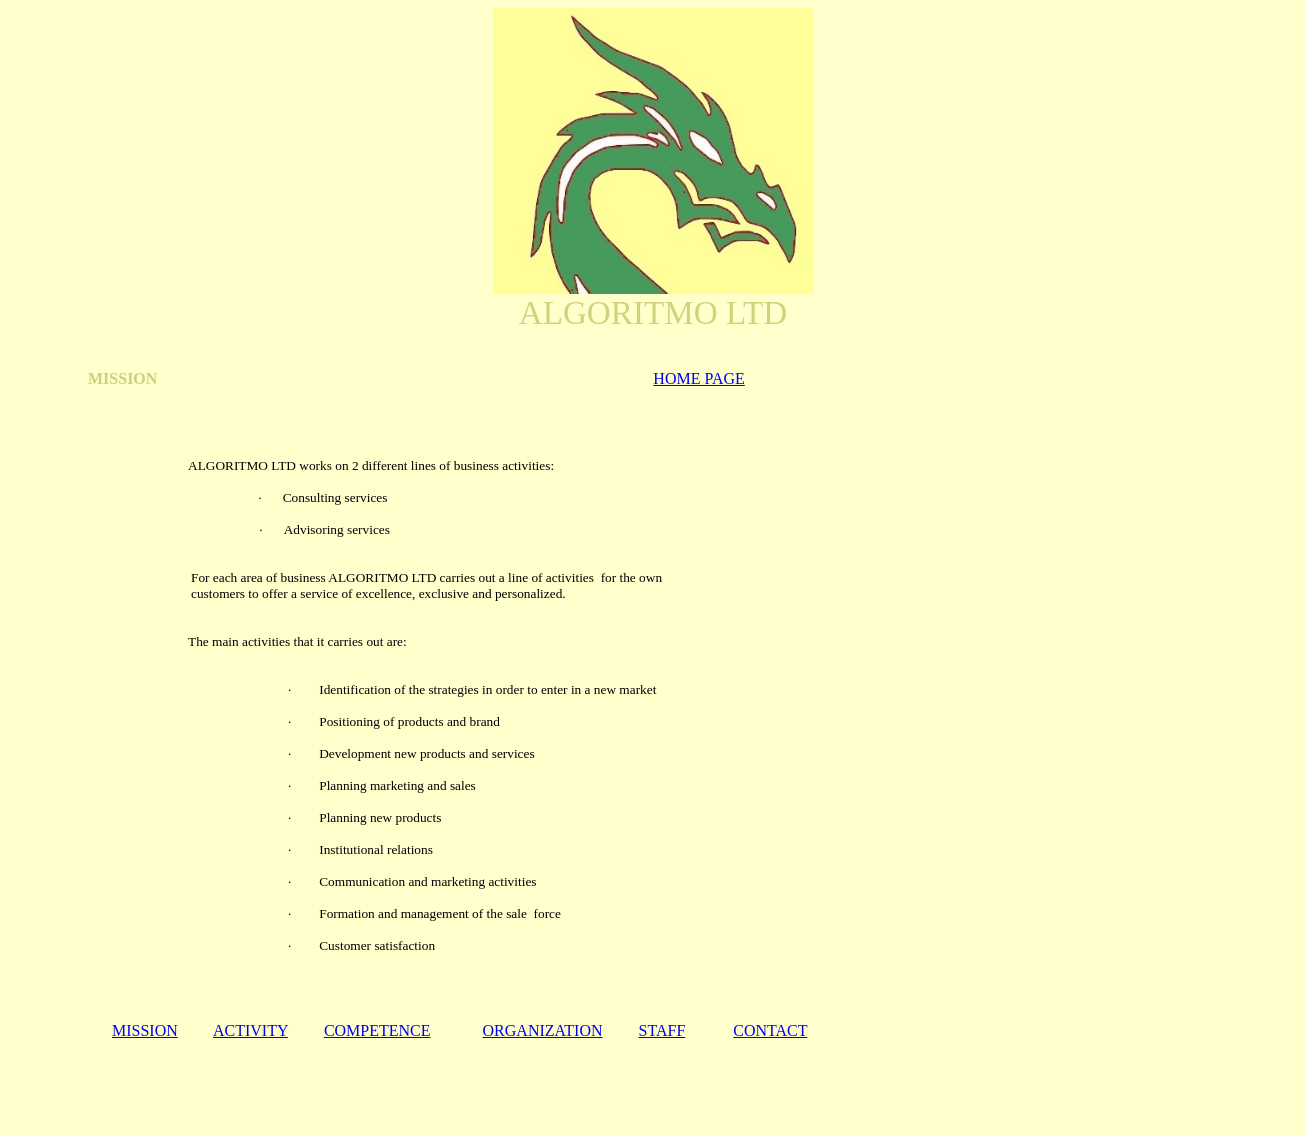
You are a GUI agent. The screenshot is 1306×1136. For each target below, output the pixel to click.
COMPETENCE (377, 1030)
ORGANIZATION (543, 1030)
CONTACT (770, 1030)
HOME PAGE (698, 378)
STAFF (662, 1030)
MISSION (145, 1030)
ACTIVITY (250, 1030)
